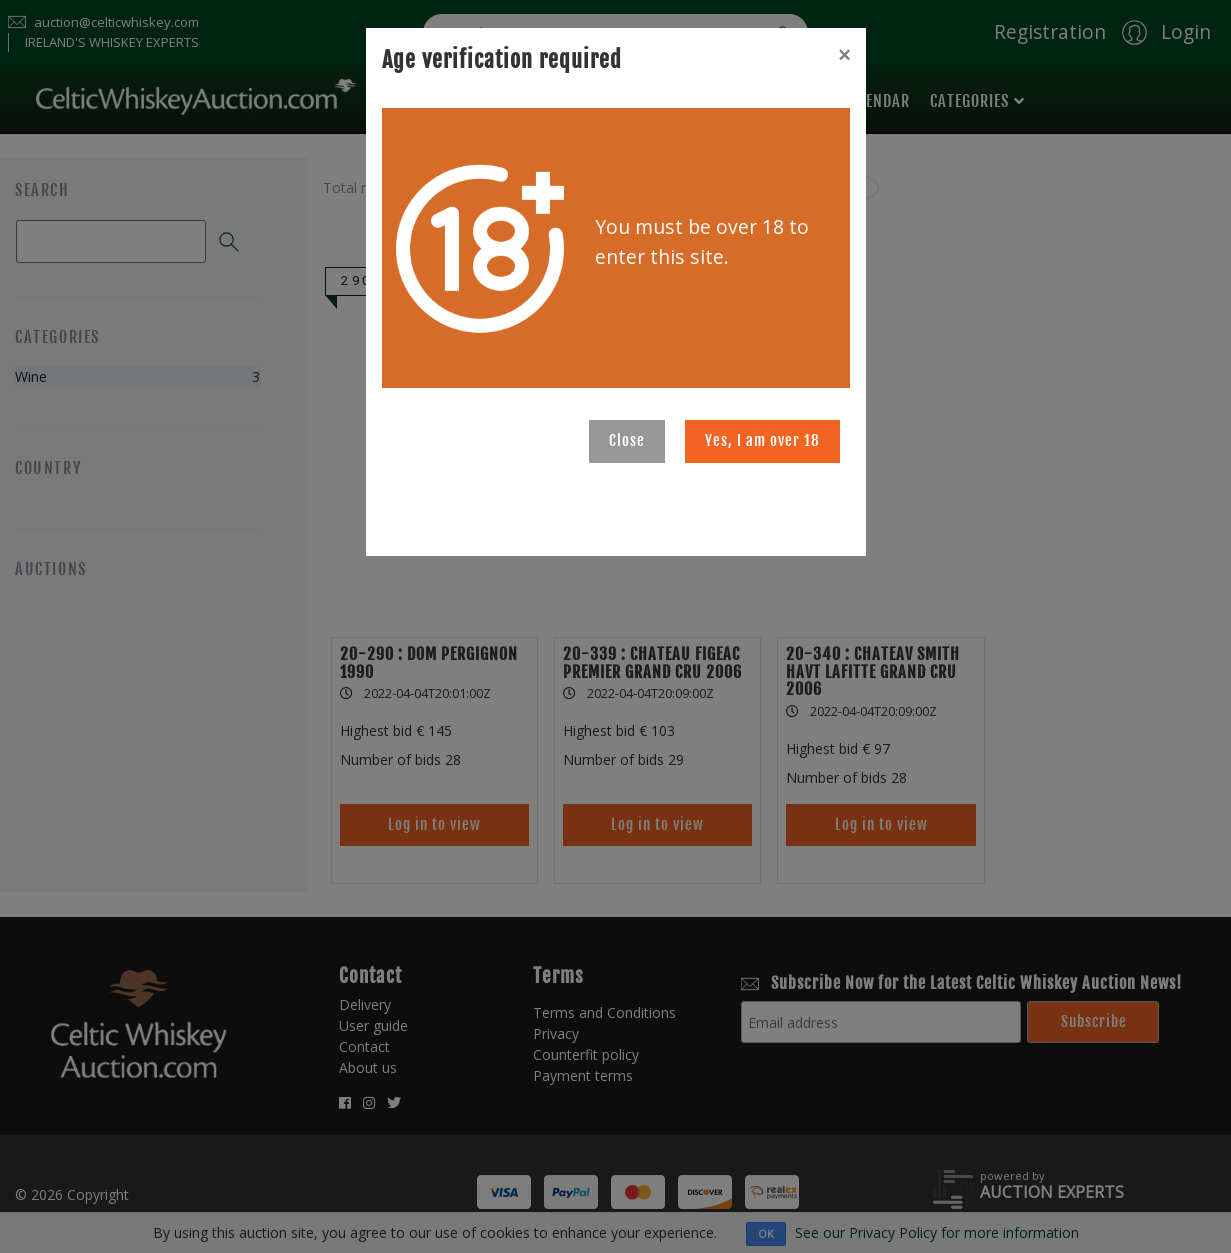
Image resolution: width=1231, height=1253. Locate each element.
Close (627, 440)
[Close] (844, 55)
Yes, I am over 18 (762, 440)
